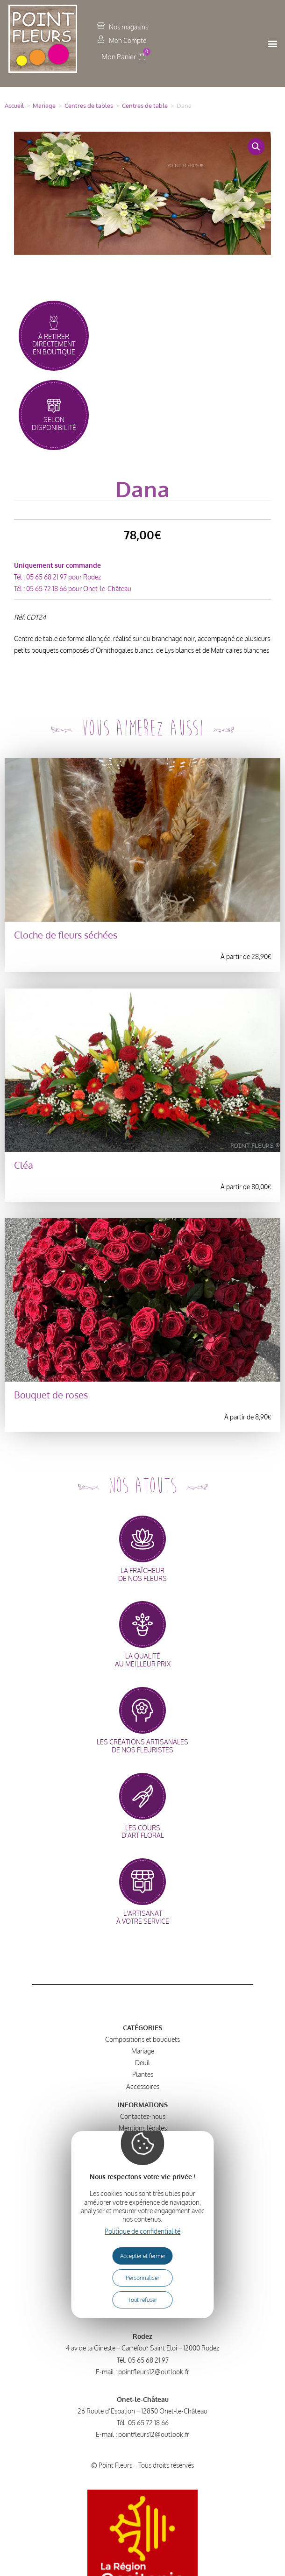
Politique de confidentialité (142, 2231)
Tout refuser (142, 2299)
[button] (272, 43)
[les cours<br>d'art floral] (142, 1796)
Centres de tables (88, 105)
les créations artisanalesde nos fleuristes (142, 1746)
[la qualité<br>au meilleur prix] (142, 1624)
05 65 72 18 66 (46, 589)
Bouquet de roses (51, 1395)
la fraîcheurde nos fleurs (142, 1574)
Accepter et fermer (142, 2255)
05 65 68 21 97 (46, 577)
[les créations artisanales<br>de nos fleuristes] (142, 1710)
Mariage (44, 105)
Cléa (23, 1165)
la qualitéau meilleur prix (143, 1660)
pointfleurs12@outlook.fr (153, 2372)
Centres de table (145, 105)
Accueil (14, 105)
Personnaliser (142, 2277)
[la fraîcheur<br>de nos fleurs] (142, 1539)
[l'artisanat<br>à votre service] (142, 1881)
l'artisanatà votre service (142, 1917)
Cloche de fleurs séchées (65, 935)
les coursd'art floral (142, 1832)
